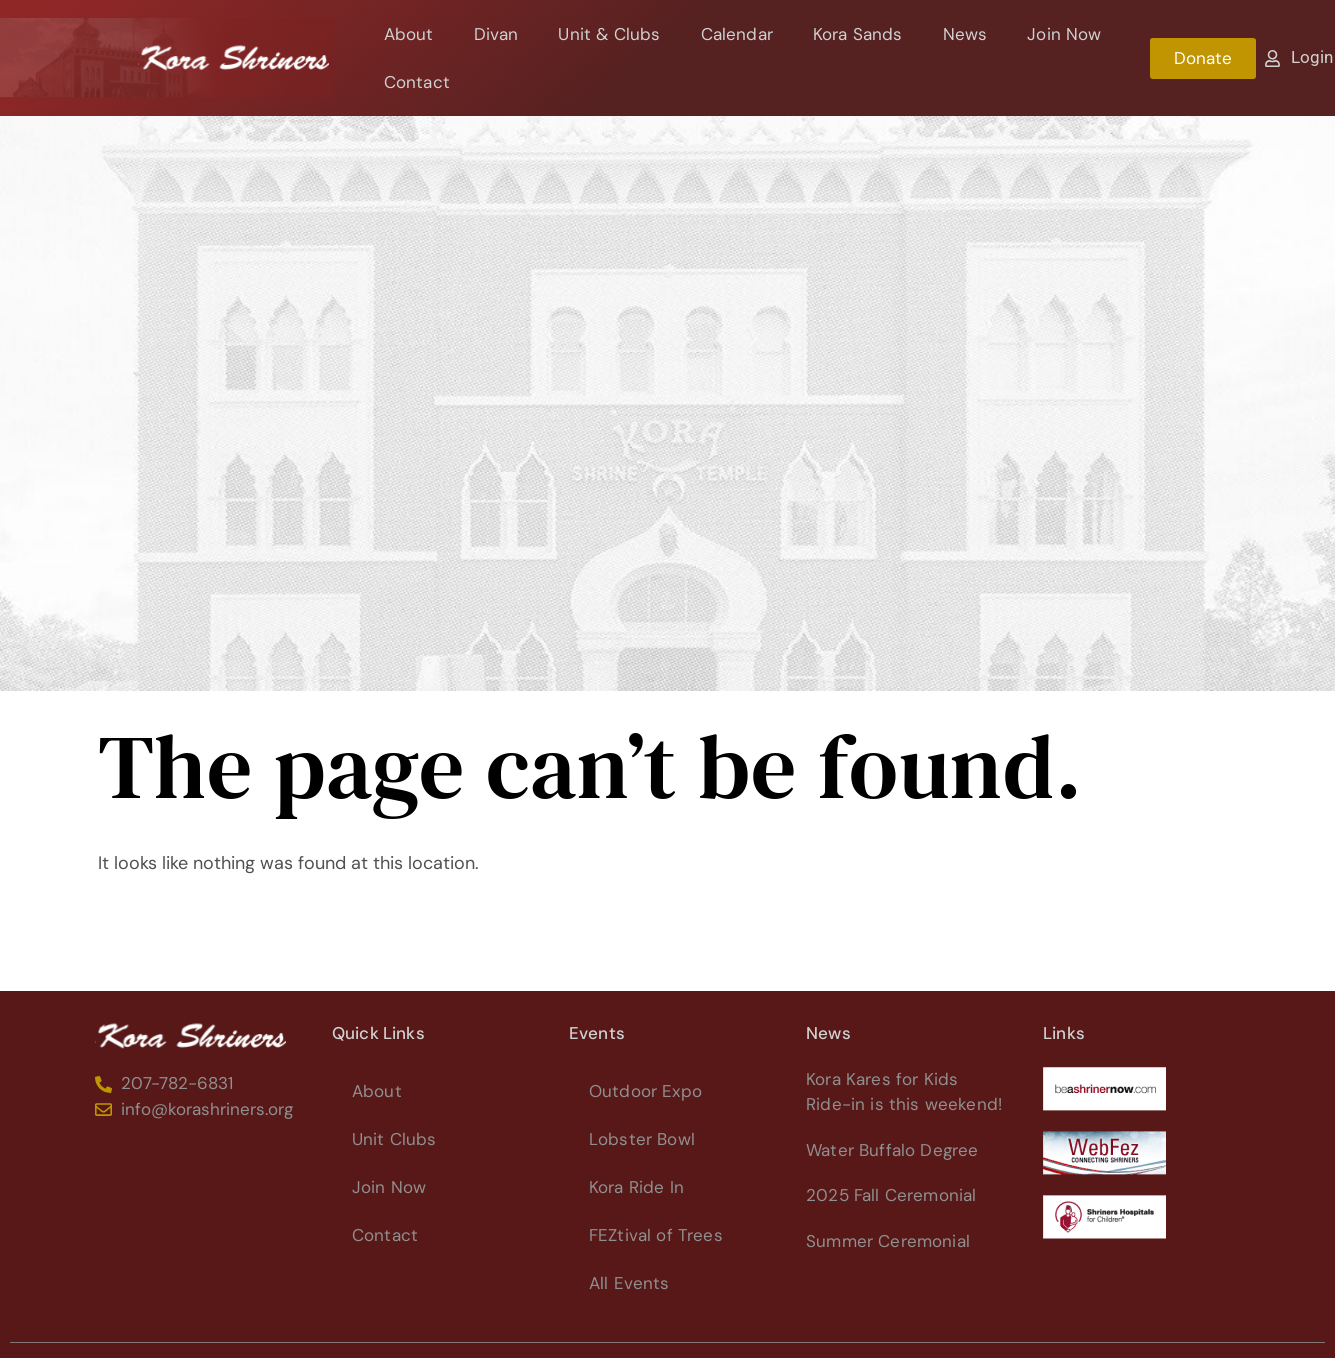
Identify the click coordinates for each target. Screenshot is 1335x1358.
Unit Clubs (394, 1139)
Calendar (737, 34)
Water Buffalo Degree (892, 1150)
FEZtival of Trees (656, 1235)
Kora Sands (858, 34)
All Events (629, 1283)
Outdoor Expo (645, 1091)
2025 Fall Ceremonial (891, 1195)
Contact (417, 82)
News (965, 34)
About (409, 34)
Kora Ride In (636, 1187)
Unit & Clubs (609, 34)
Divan (496, 34)
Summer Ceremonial (888, 1241)
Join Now (1064, 34)
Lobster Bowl (642, 1139)
